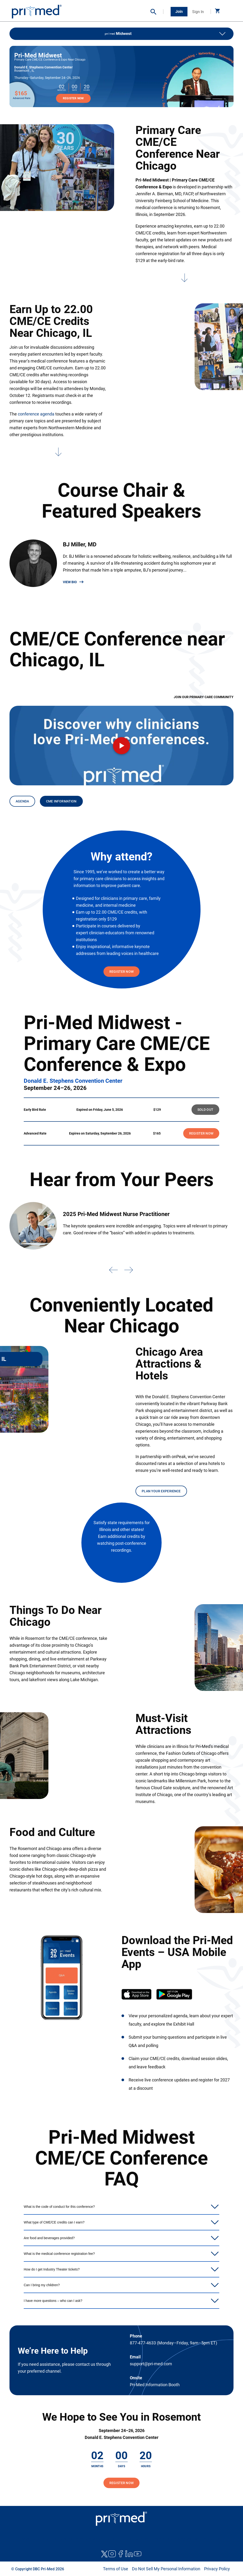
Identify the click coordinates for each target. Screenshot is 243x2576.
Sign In (198, 12)
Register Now (73, 98)
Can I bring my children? (121, 2285)
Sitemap (214, 2538)
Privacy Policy (217, 2568)
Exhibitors (152, 2538)
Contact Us (195, 2538)
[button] (157, 12)
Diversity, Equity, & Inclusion (58, 2538)
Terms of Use (115, 2568)
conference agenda (36, 413)
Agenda (22, 801)
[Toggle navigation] (227, 11)
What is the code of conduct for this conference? (121, 2206)
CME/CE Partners (126, 2538)
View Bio (73, 582)
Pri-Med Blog (173, 2538)
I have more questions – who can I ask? (121, 2300)
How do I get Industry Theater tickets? (121, 2269)
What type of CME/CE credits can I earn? (121, 2222)
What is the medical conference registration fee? (121, 2253)
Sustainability (97, 2538)
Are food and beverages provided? (121, 2238)
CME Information (61, 801)
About (27, 2538)
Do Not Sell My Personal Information (166, 2568)
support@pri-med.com (151, 2363)
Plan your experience (161, 1491)
